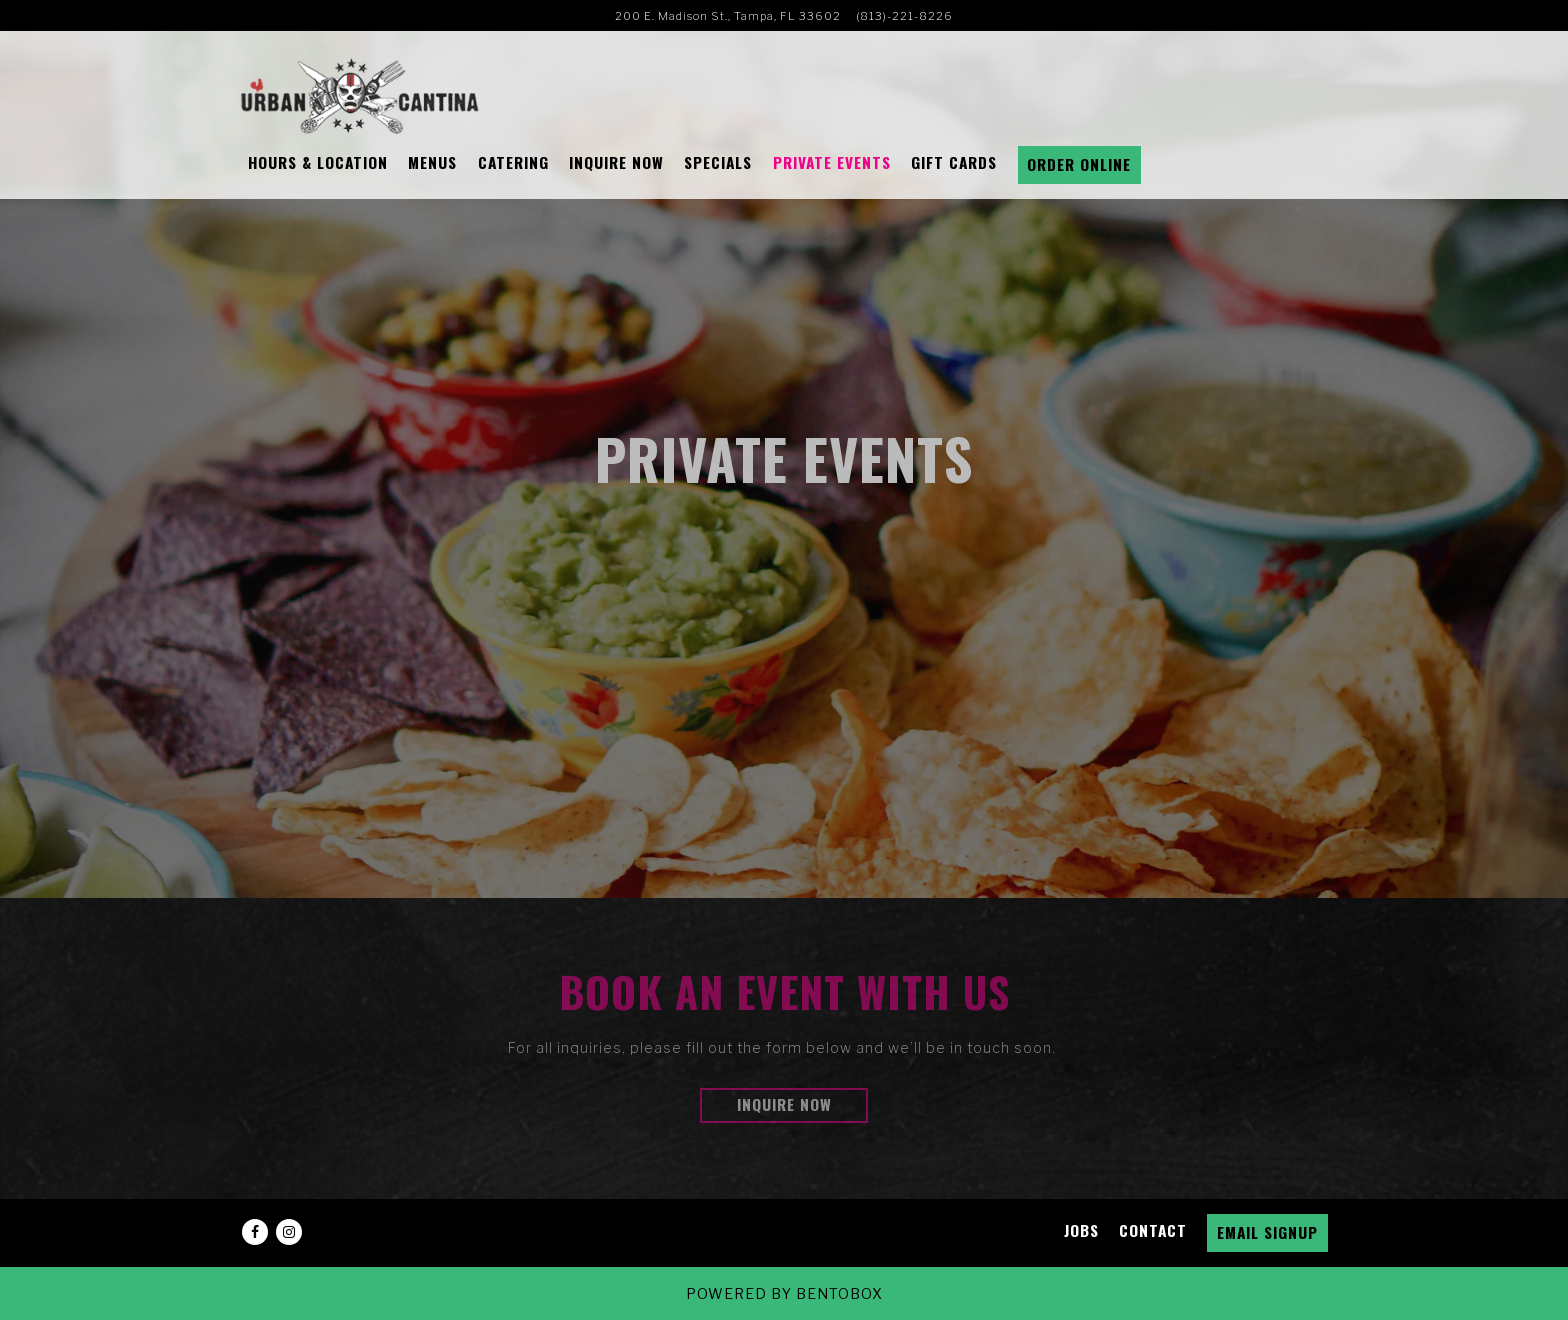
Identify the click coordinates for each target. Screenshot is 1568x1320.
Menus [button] (432, 162)
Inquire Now (784, 1104)
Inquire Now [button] (616, 162)
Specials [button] (718, 162)
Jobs (1081, 1230)
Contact (1153, 1230)
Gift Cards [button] (954, 162)
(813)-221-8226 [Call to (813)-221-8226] (904, 16)
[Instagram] (289, 1232)
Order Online (1079, 164)
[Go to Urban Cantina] (728, 16)
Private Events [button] (832, 162)
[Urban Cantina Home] (360, 95)
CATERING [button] (513, 162)
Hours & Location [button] (318, 162)
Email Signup (1267, 1232)
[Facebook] (255, 1232)
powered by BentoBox (784, 1293)
